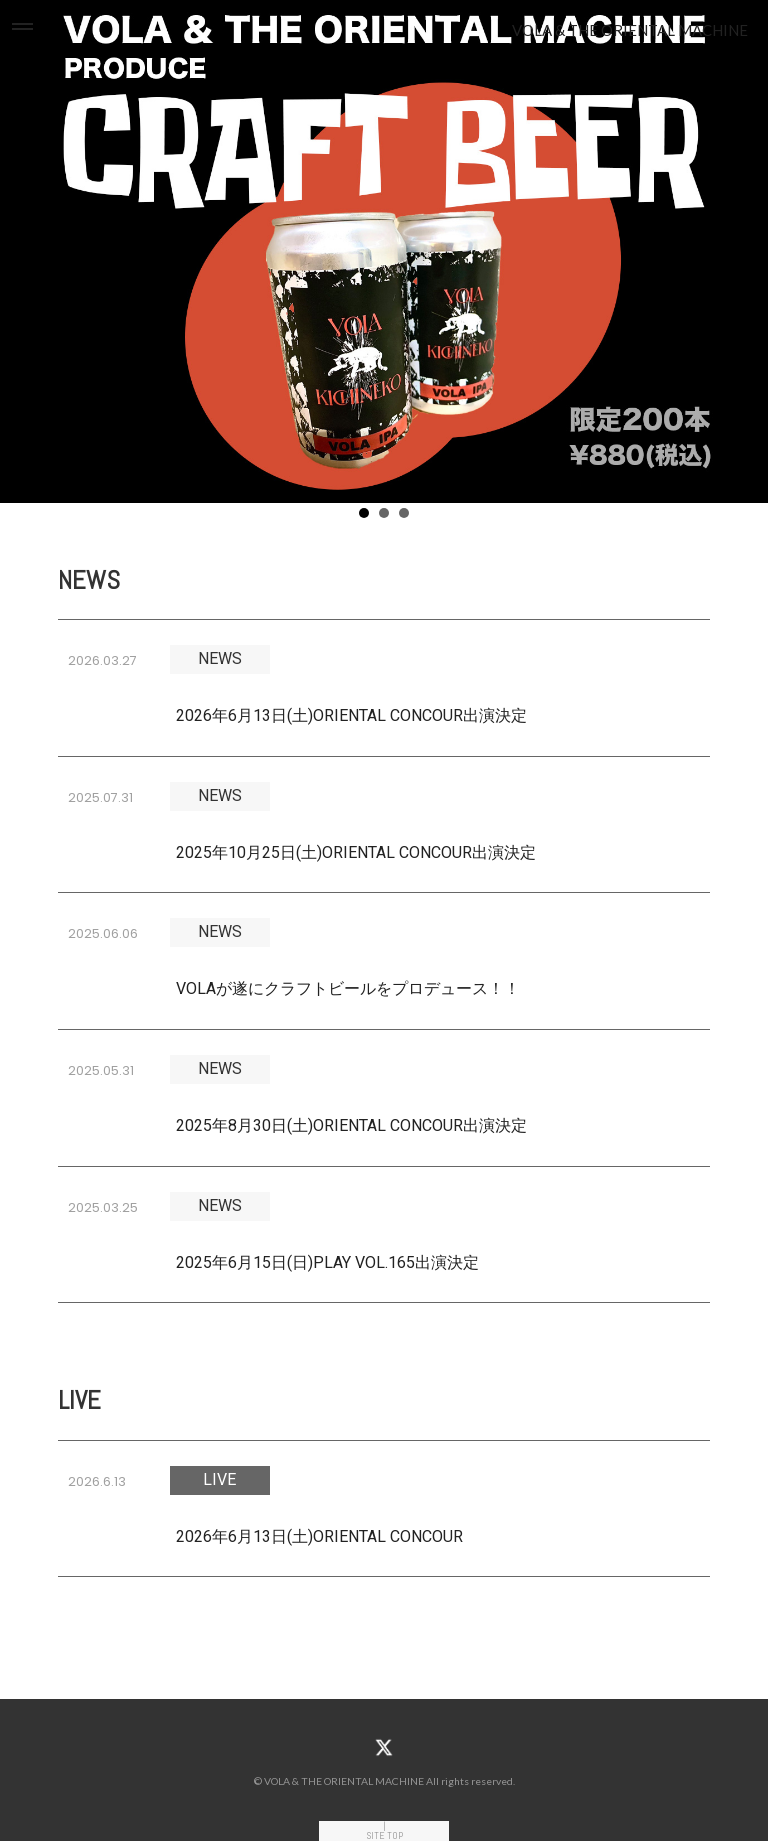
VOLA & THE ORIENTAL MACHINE (630, 30)
